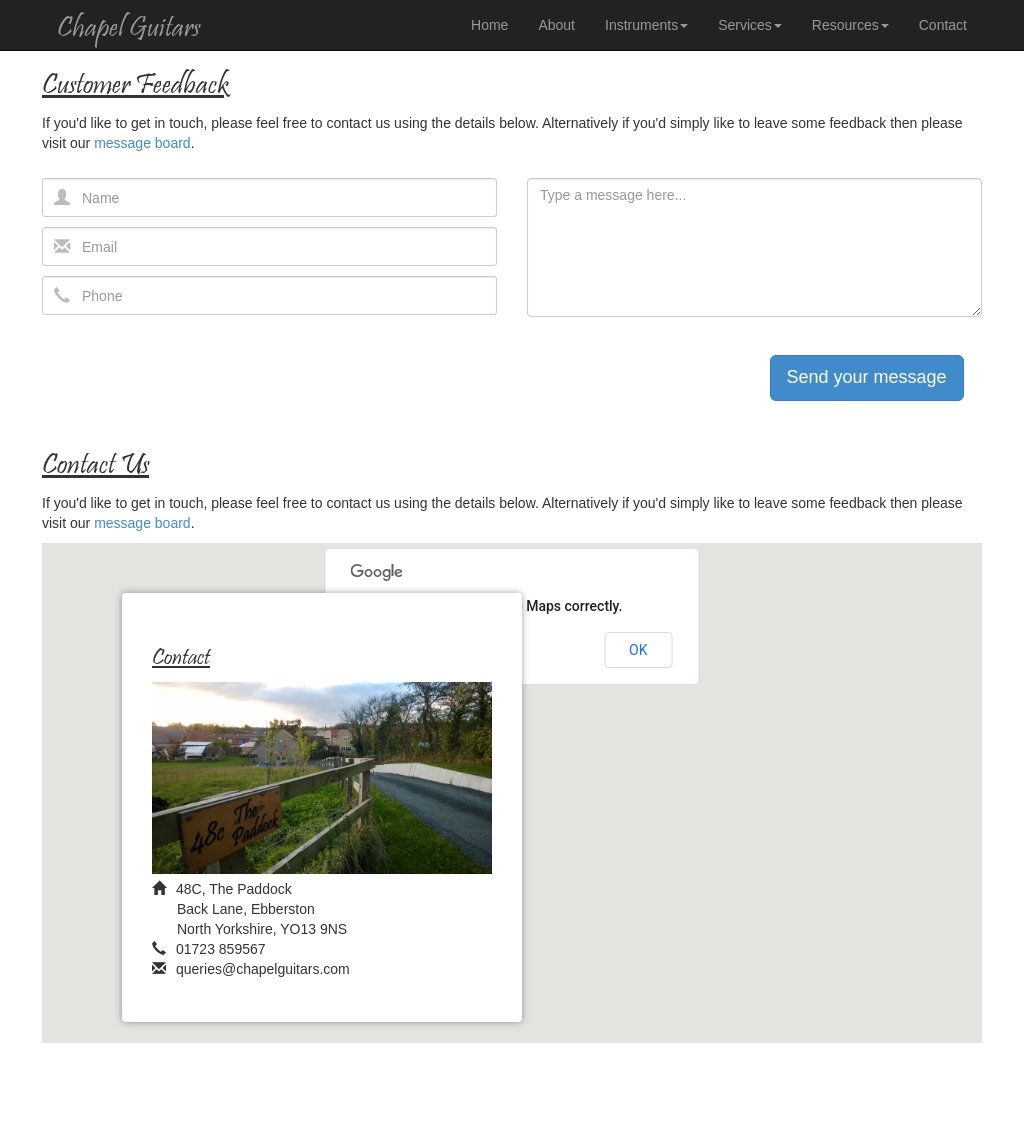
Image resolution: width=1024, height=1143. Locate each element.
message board (142, 143)
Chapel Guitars (128, 29)
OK (638, 650)
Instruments (646, 25)
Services (750, 25)
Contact (943, 25)
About (556, 25)
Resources (850, 25)
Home (489, 25)
